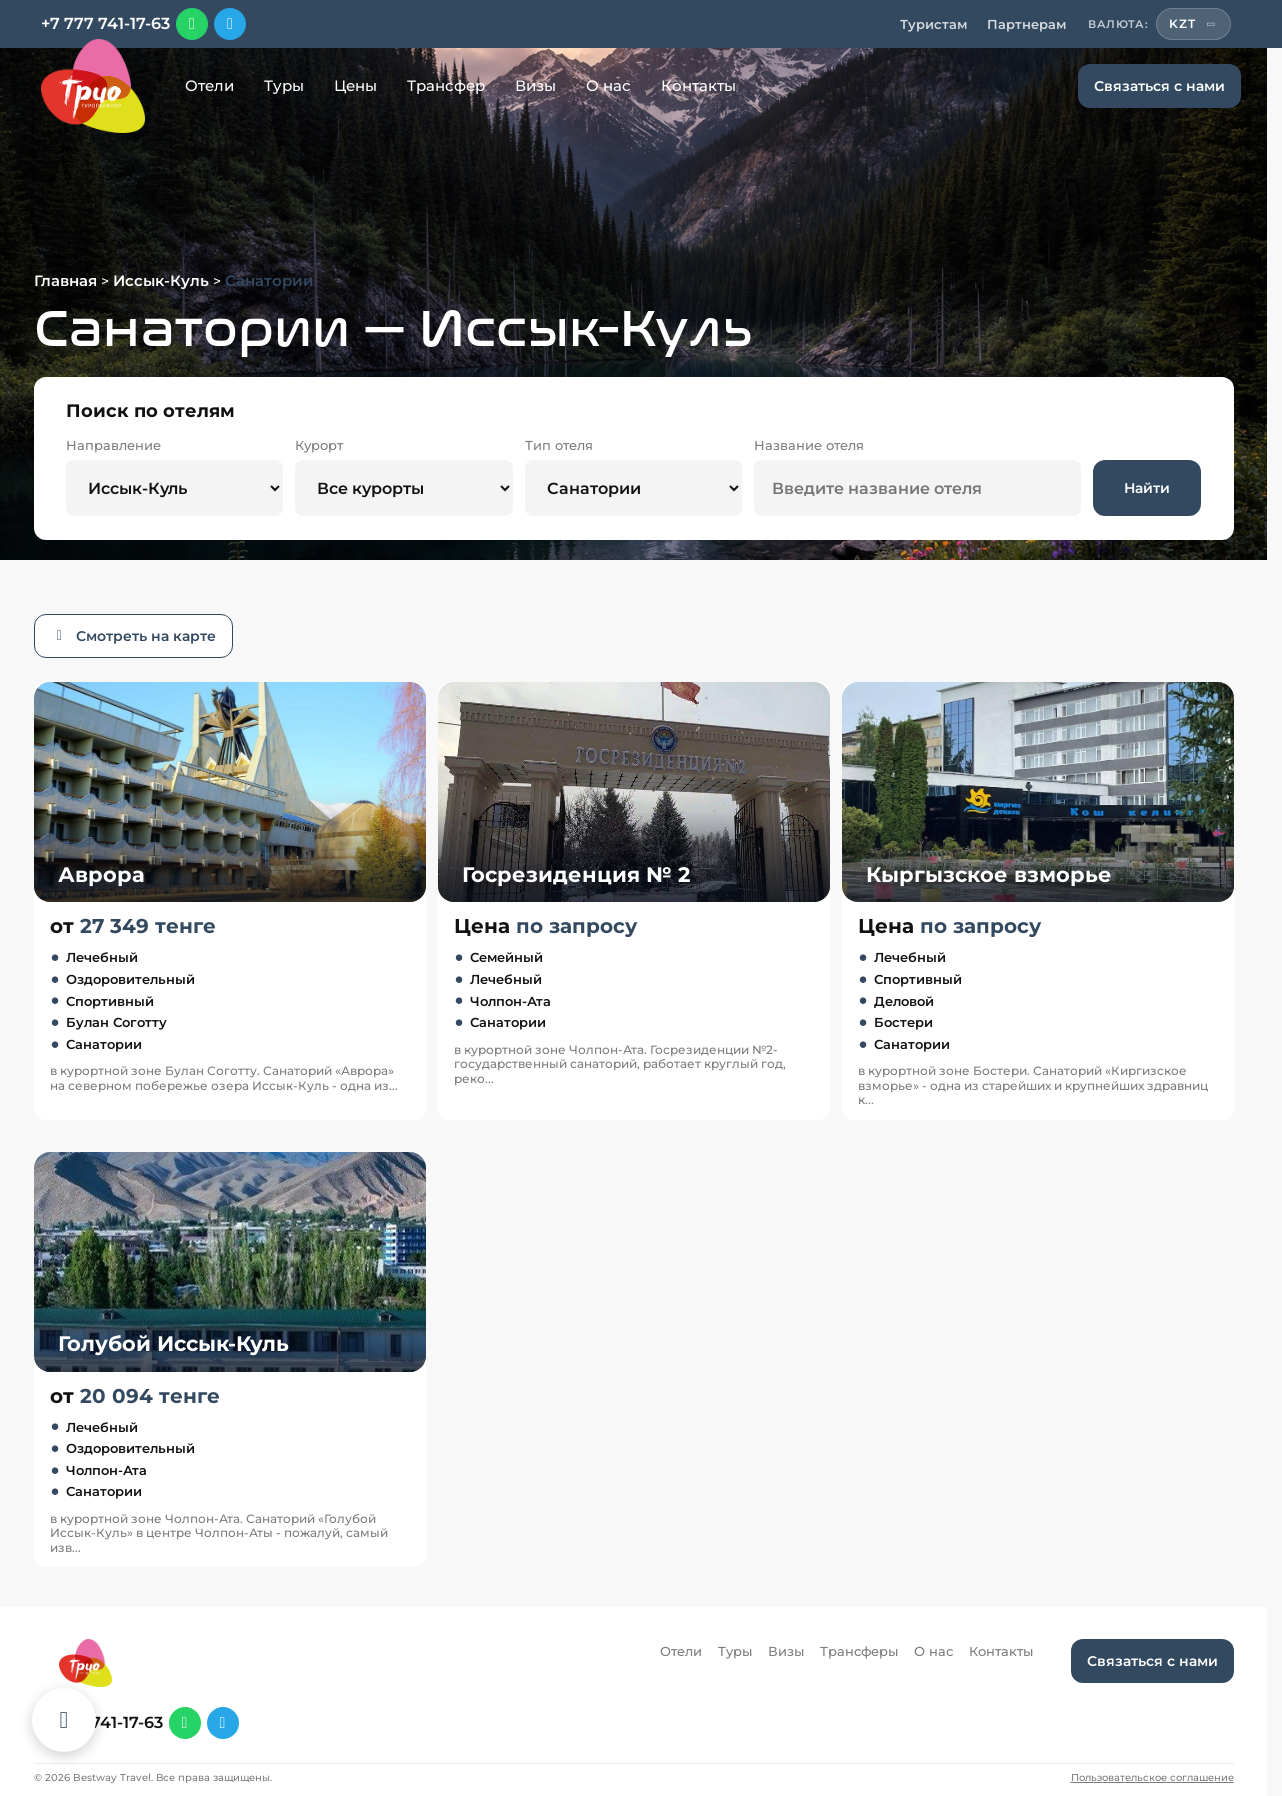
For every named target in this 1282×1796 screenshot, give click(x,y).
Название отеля (809, 445)
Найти (1147, 488)
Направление (113, 445)
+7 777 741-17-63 (105, 24)
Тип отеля (559, 445)
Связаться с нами (1159, 86)
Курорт (319, 445)
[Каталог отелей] (64, 1720)
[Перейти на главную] (93, 86)
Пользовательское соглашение (1152, 1778)
